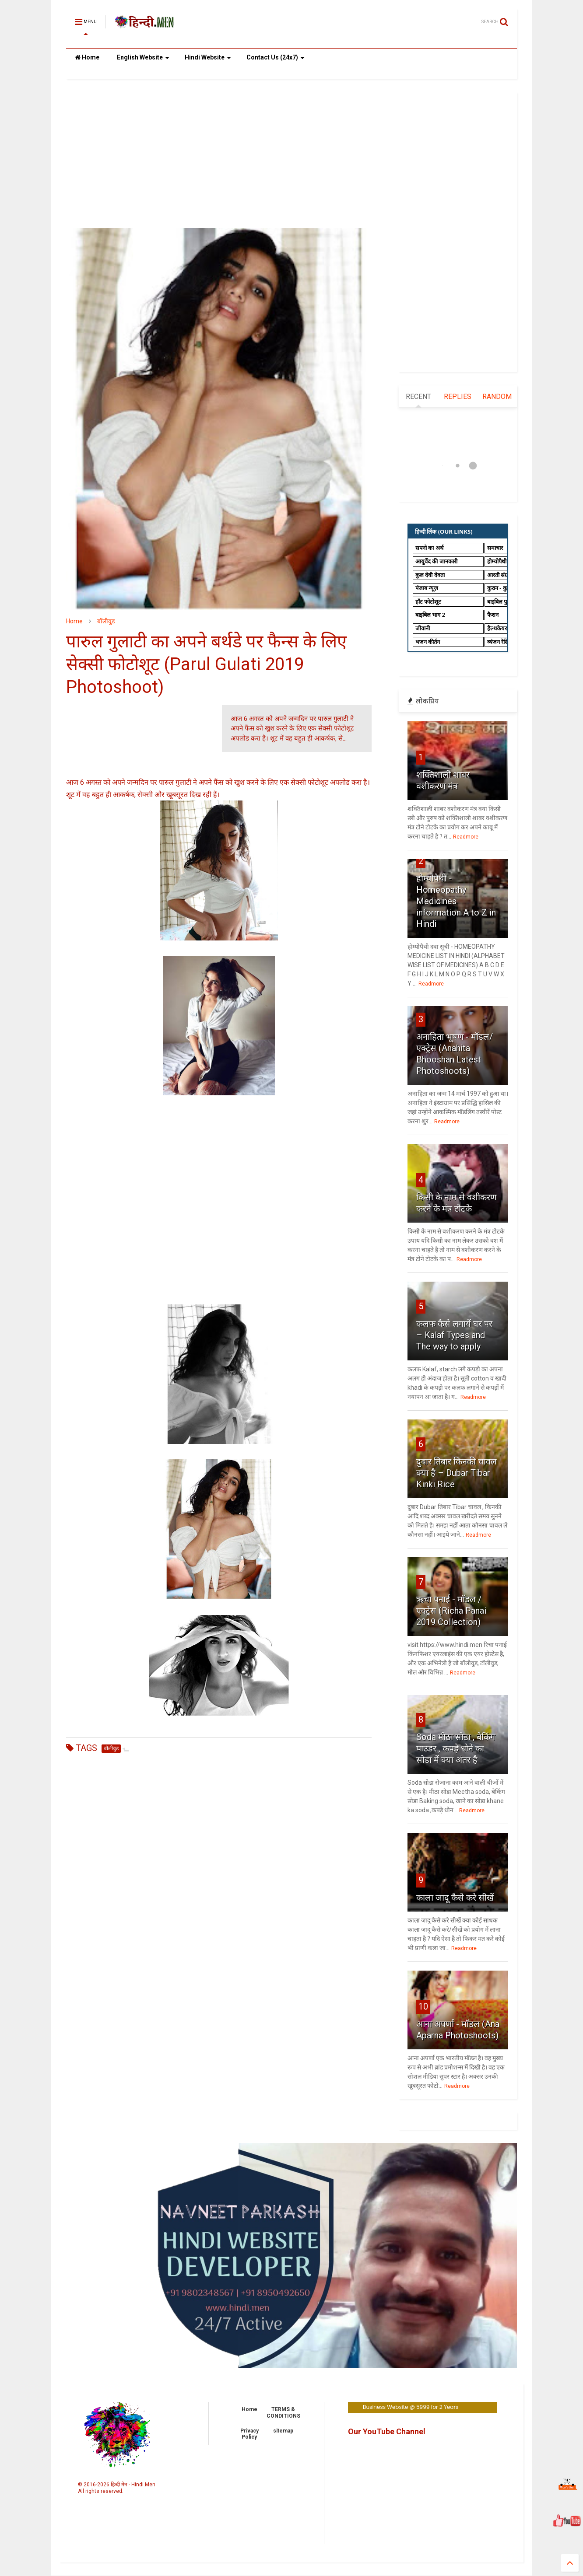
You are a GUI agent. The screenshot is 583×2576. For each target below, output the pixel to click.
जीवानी (422, 628)
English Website (143, 57)
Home (87, 57)
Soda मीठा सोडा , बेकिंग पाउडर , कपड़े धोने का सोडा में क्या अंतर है (455, 1748)
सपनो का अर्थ (429, 548)
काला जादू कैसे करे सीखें (455, 1897)
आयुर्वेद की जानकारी (436, 561)
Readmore (465, 837)
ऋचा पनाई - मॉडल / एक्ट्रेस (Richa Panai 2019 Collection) (451, 1610)
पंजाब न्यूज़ (426, 588)
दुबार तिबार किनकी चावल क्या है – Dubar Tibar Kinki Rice (456, 1472)
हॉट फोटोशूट (428, 601)
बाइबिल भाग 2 (430, 615)
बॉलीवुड (106, 621)
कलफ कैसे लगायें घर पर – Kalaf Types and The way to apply (454, 1335)
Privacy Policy (249, 2434)
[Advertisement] (219, 153)
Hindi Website (208, 57)
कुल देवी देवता (430, 575)
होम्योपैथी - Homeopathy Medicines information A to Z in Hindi (456, 901)
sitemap (283, 2431)
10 (423, 2006)
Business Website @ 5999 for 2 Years (410, 2407)
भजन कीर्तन (427, 642)
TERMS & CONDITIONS (283, 2412)
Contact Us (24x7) (275, 57)
